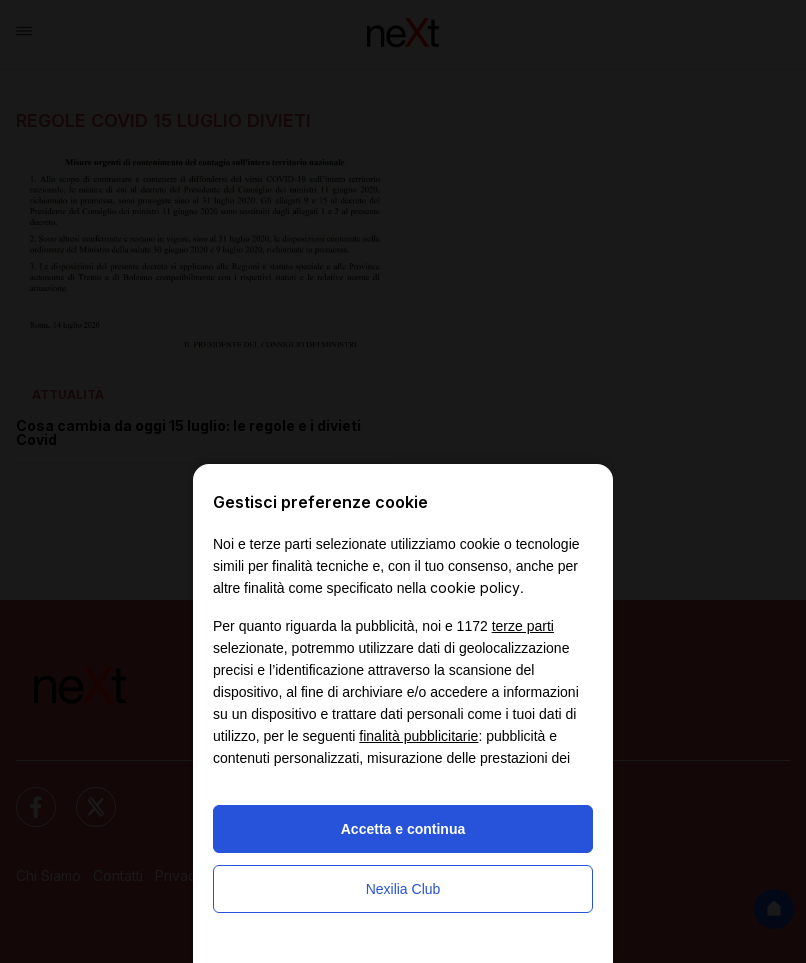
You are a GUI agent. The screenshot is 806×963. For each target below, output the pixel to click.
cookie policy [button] (475, 587)
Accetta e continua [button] (403, 829)
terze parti (523, 626)
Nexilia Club (403, 889)
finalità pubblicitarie (418, 736)
